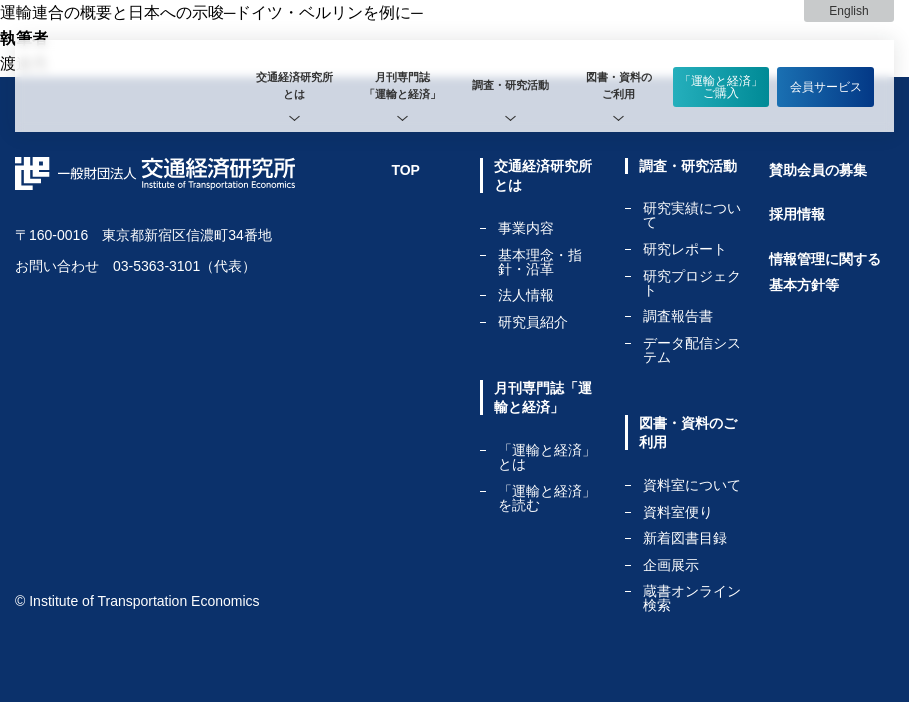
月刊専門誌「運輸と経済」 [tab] (402, 85)
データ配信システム (692, 350)
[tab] (294, 86)
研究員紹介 (533, 322)
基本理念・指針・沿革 (540, 262)
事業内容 (526, 228)
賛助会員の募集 (818, 170)
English (848, 11)
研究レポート (685, 249)
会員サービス (826, 87)
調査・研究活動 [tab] (510, 85)
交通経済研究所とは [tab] (294, 85)
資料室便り (678, 512)
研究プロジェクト (692, 283)
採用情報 (797, 214)
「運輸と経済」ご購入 (721, 87)
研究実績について (692, 215)
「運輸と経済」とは (547, 457)
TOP (405, 170)
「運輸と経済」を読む (547, 498)
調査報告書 (678, 316)
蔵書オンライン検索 (692, 598)
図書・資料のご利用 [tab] (619, 85)
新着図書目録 (685, 538)
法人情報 (526, 295)
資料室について (692, 485)
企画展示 (671, 565)
